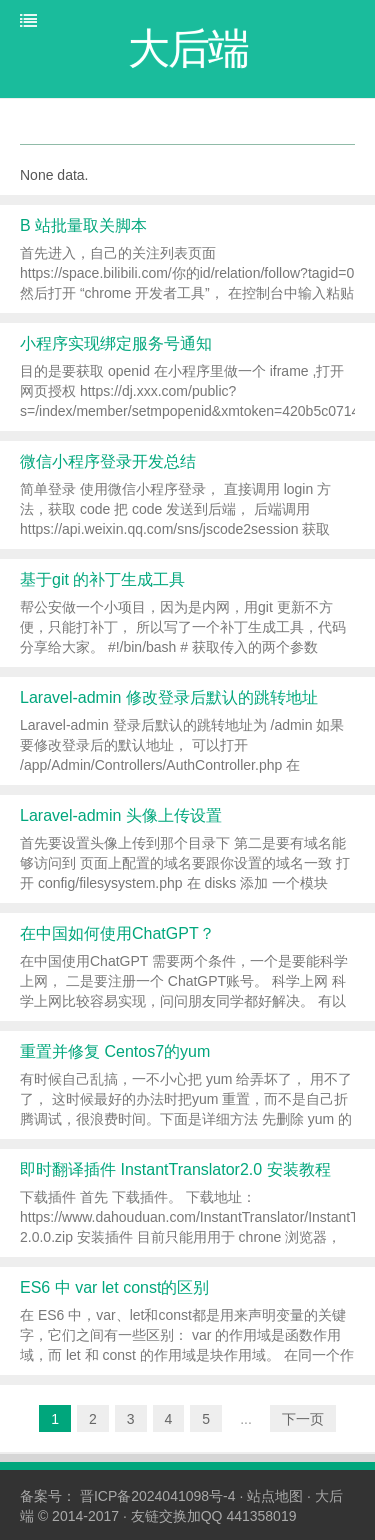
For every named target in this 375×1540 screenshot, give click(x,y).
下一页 (303, 1419)
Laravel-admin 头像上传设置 (121, 815)
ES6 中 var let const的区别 (114, 1287)
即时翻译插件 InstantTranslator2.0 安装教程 (175, 1169)
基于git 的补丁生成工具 (102, 579)
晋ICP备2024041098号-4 (158, 1496)
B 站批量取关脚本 (83, 225)
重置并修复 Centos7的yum (115, 1051)
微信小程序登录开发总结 (108, 461)
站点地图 (275, 1496)
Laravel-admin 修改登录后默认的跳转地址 (169, 697)
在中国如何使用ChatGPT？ (117, 933)
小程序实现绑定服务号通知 (116, 343)
